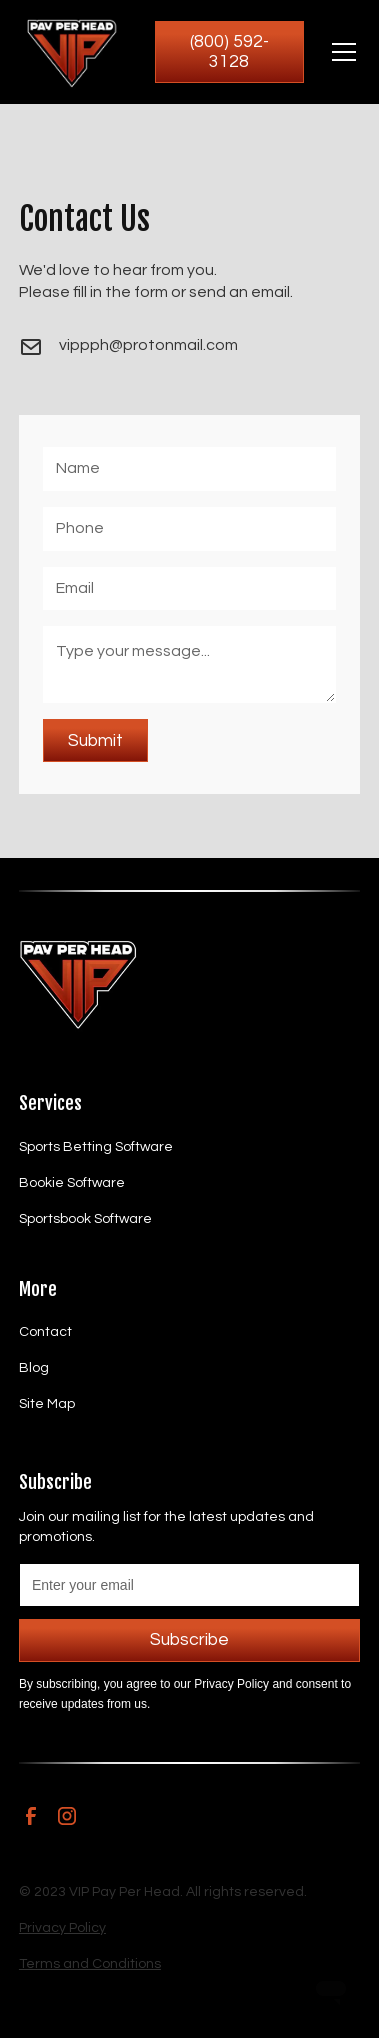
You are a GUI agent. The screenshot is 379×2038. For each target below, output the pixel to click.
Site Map (47, 1404)
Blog (34, 1368)
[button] (340, 52)
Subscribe (189, 1640)
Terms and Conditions (90, 1964)
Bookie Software (72, 1183)
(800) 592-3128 (229, 52)
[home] (71, 52)
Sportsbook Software (85, 1219)
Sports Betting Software (96, 1147)
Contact (45, 1332)
